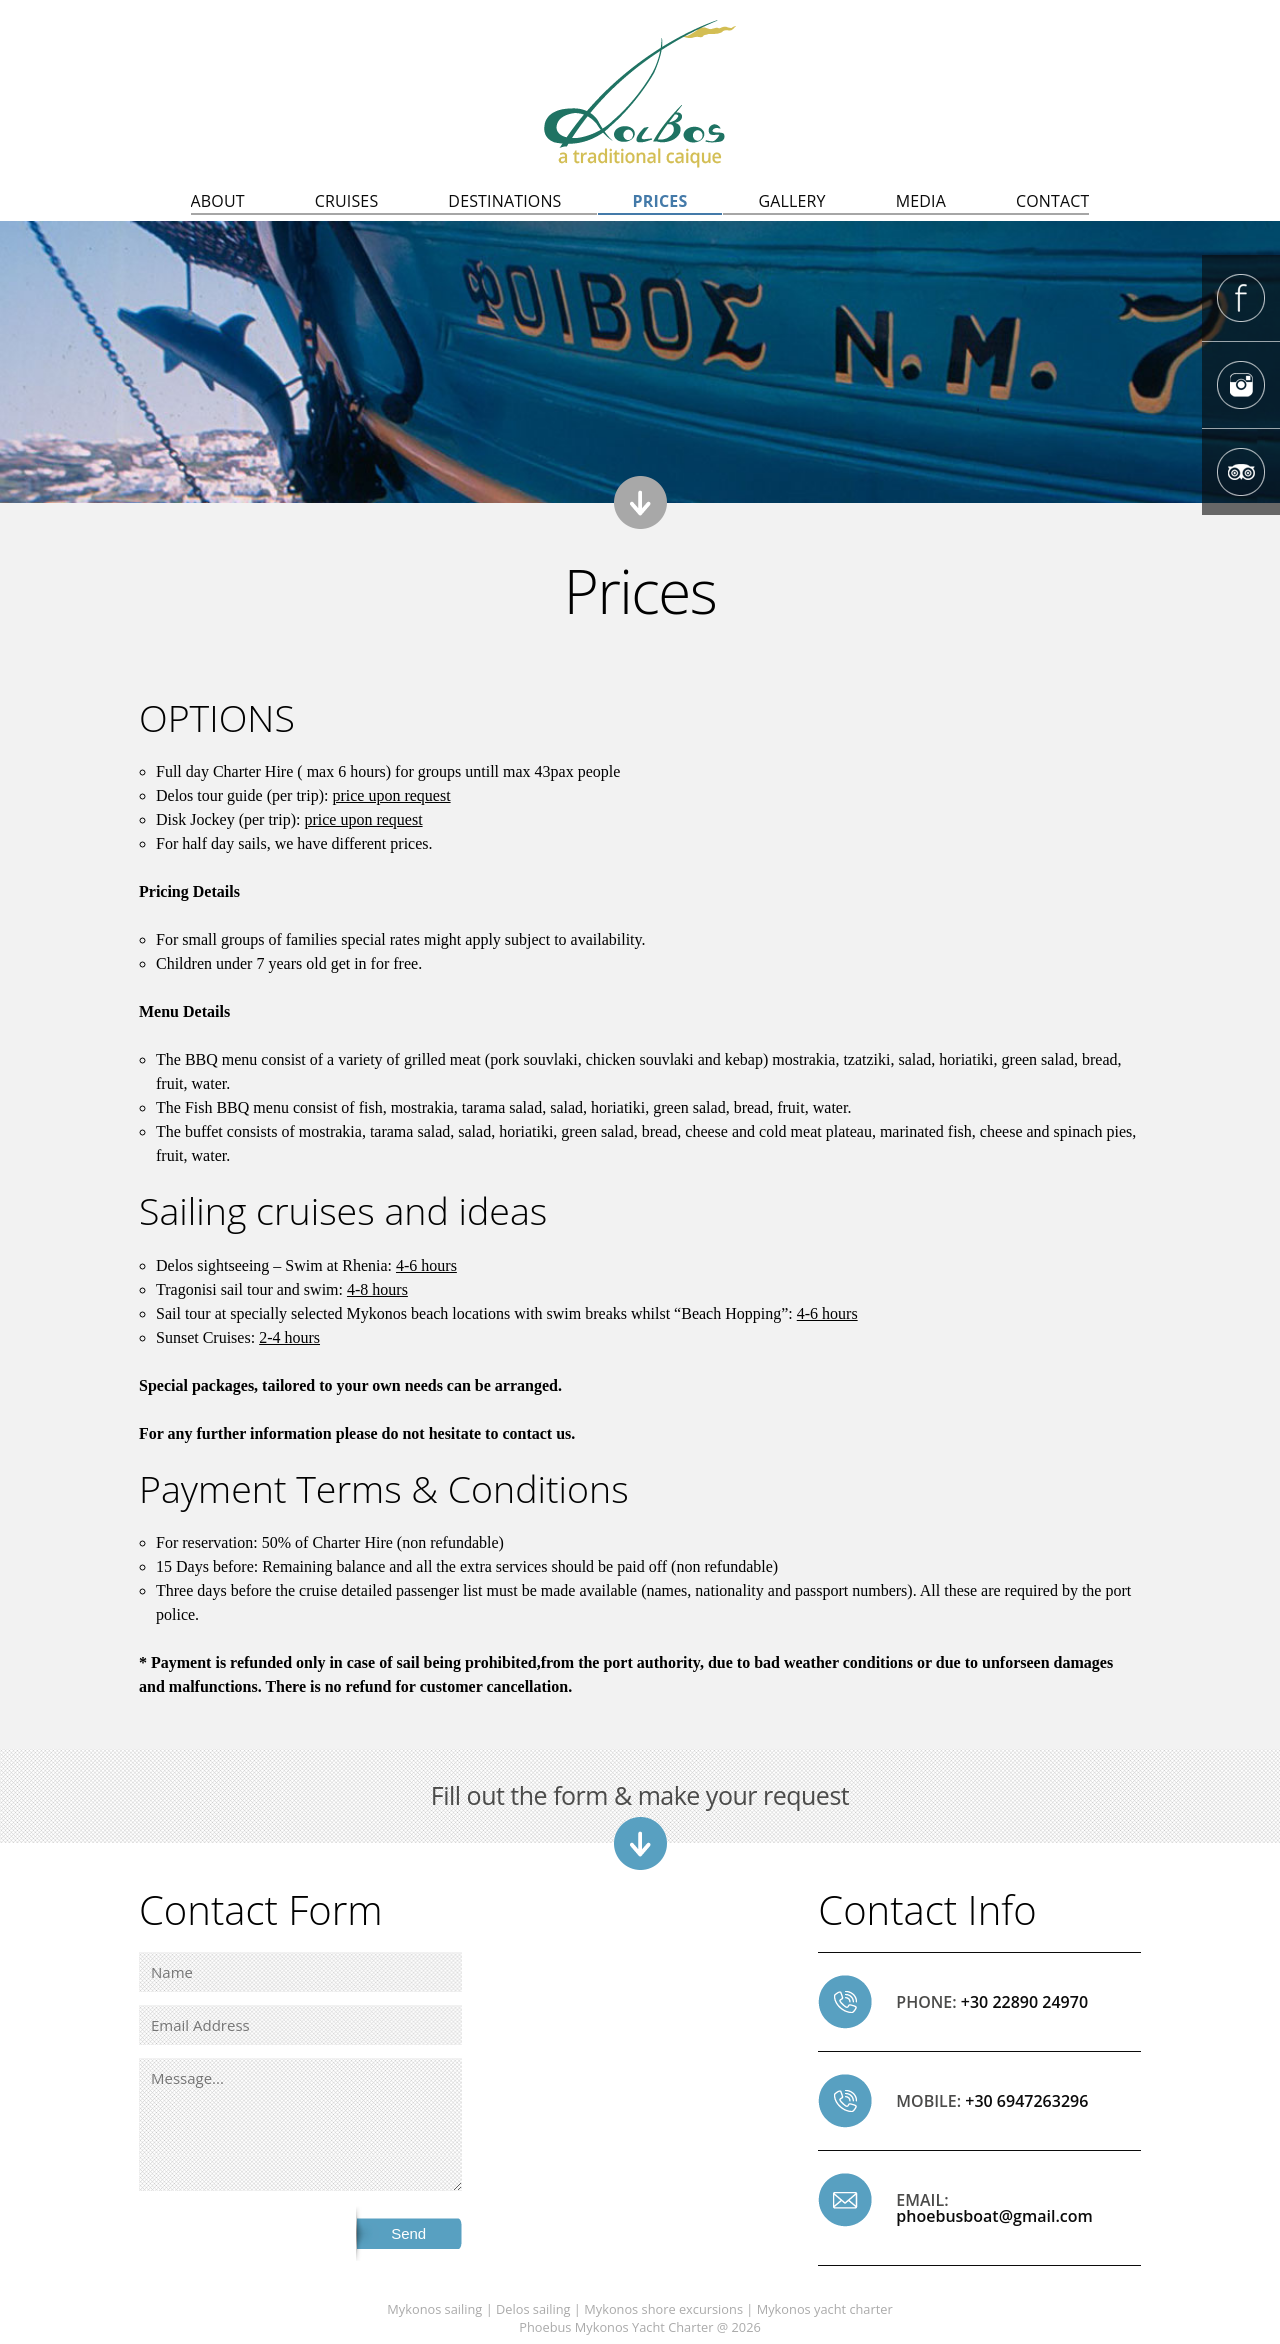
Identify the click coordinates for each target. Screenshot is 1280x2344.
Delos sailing (533, 2309)
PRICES (660, 201)
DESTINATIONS (504, 201)
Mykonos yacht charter (825, 2309)
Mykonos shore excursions (663, 2309)
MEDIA (921, 201)
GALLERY (791, 201)
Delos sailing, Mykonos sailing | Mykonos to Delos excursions (640, 94)
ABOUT (218, 201)
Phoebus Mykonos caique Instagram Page (1241, 385)
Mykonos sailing (434, 2309)
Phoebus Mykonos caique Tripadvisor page (1241, 472)
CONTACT (1053, 201)
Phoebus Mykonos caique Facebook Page (1241, 298)
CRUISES (347, 201)
